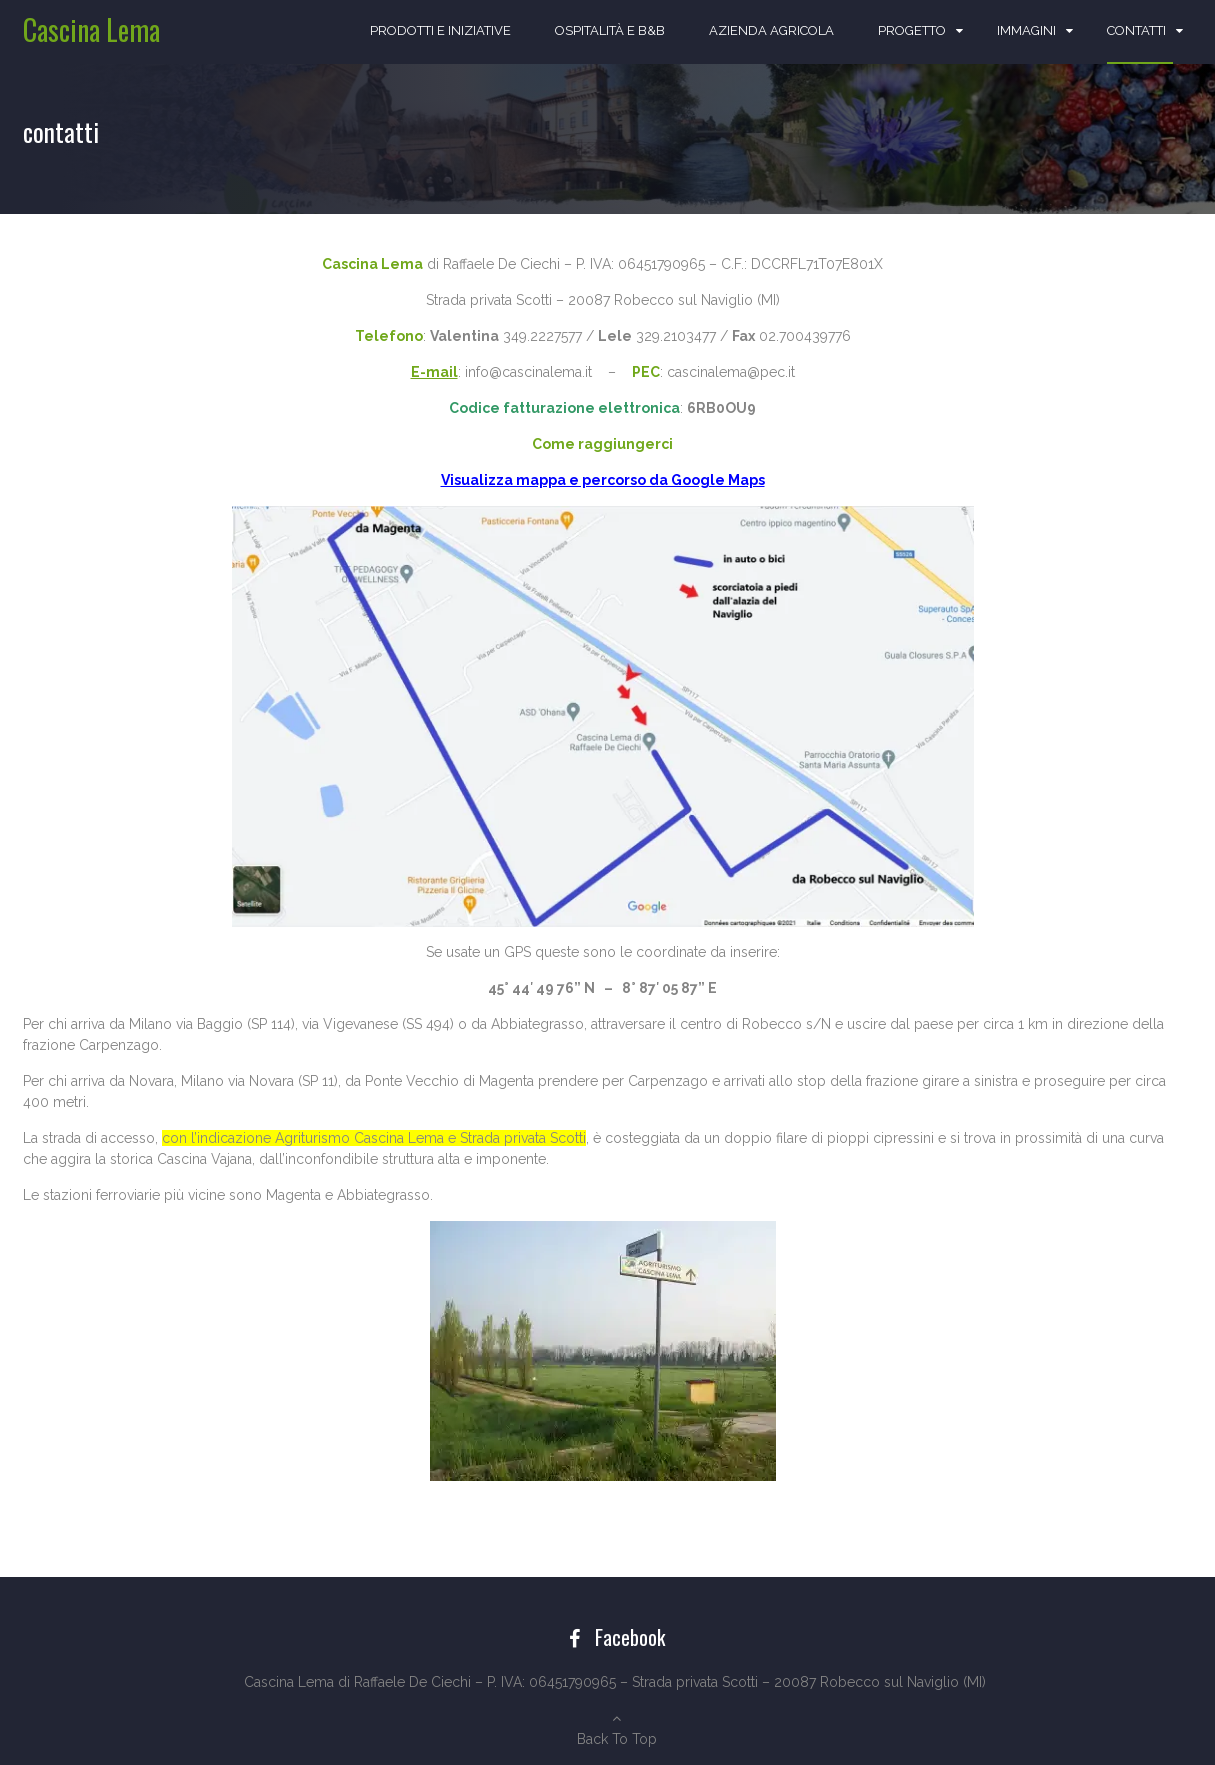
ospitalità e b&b (610, 30)
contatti (1136, 30)
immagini (1026, 30)
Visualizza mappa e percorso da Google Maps (603, 480)
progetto (912, 30)
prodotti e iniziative (440, 30)
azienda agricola (771, 30)
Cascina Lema (91, 29)
